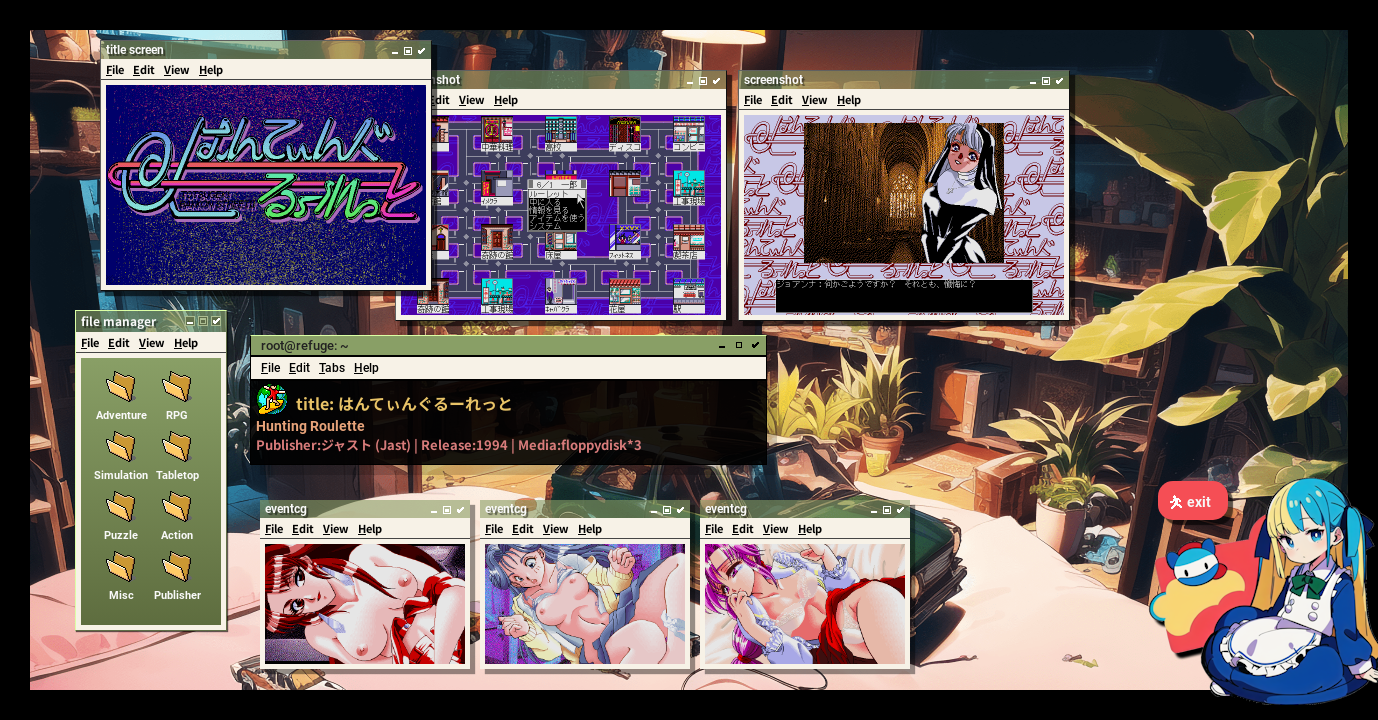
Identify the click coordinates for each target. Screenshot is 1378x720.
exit (1189, 502)
